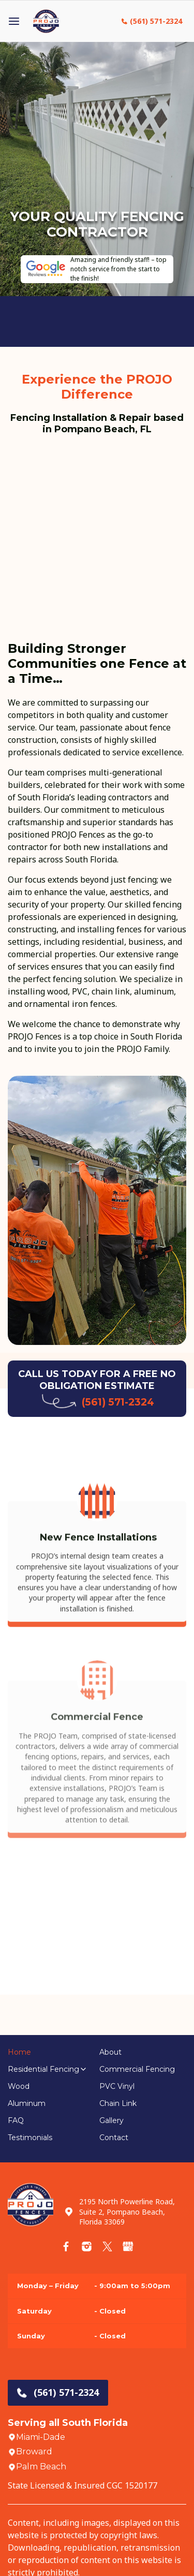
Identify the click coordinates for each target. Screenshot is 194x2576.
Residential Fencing (43, 2069)
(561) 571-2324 (156, 21)
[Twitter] (107, 2246)
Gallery (111, 2120)
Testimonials (30, 2137)
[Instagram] (86, 2246)
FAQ (16, 2120)
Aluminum (27, 2103)
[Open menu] (14, 21)
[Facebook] (65, 2246)
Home (19, 2052)
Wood (18, 2086)
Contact (113, 2137)
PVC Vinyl (117, 2086)
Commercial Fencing (137, 2069)
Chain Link (118, 2103)
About (110, 2052)
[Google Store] (128, 2246)
